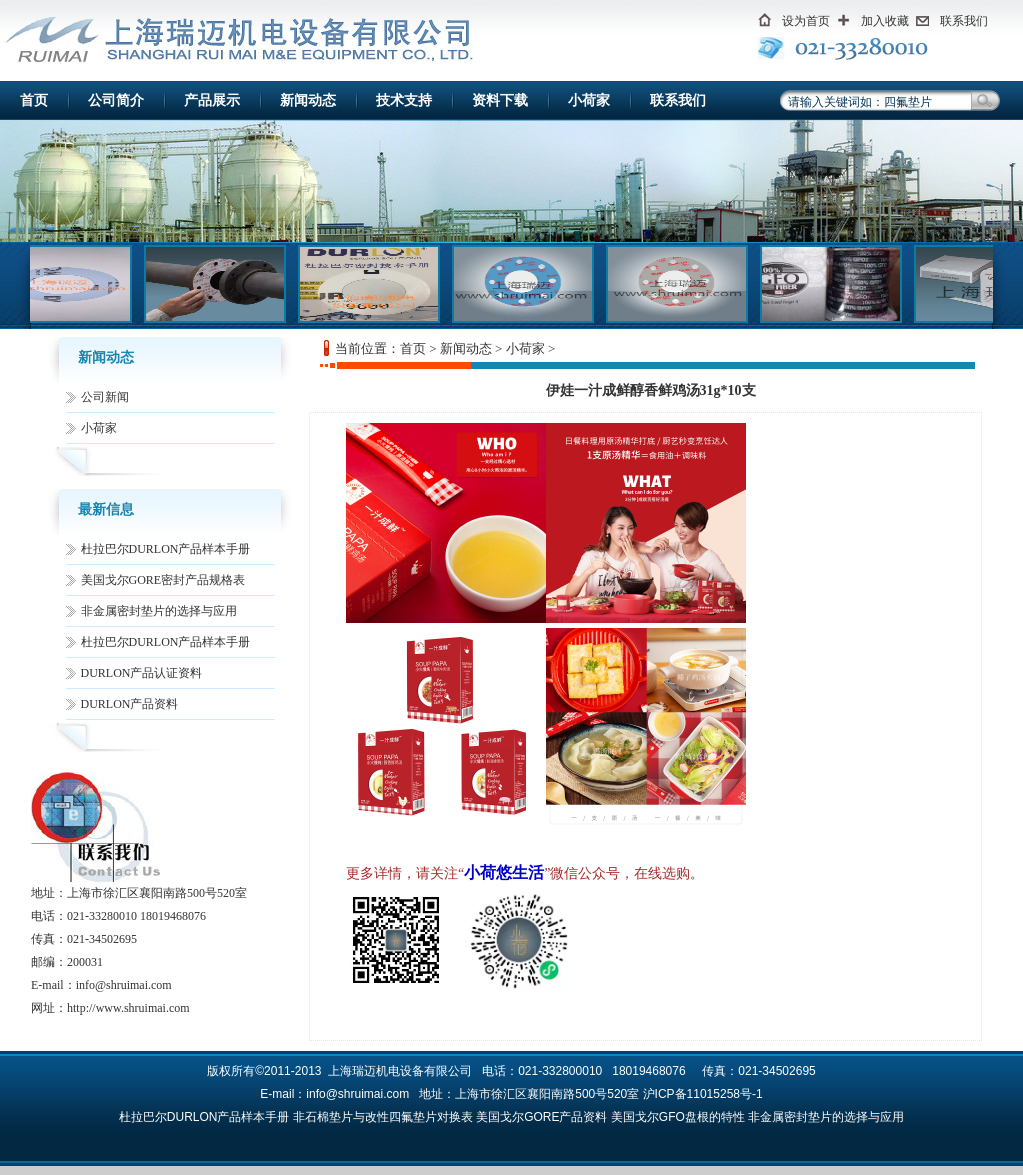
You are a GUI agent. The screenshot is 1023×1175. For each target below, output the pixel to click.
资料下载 (500, 100)
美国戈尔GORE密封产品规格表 (163, 580)
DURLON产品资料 (130, 704)
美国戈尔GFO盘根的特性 (678, 1117)
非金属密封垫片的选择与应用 (159, 611)
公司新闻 (105, 397)
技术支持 (404, 100)
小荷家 (589, 100)
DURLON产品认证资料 (142, 673)
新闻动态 (308, 100)
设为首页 (806, 21)
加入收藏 (885, 21)
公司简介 (116, 100)
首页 (34, 100)
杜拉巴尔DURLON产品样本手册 (166, 549)
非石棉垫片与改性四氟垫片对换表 (383, 1117)
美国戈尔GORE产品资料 (541, 1117)
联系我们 (964, 21)
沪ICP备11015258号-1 (703, 1094)
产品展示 (212, 100)
